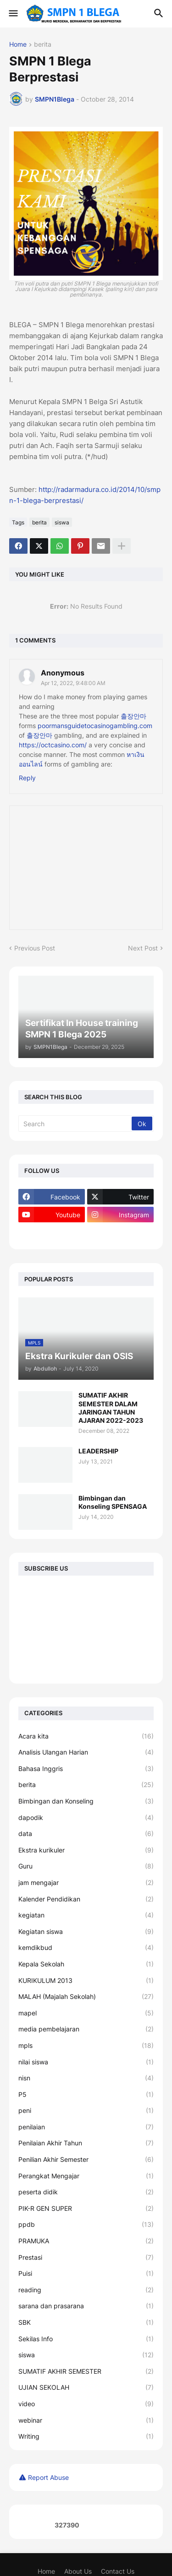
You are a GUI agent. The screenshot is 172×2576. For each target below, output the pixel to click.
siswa (62, 522)
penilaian (86, 2127)
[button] (12, 14)
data (86, 1833)
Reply (27, 778)
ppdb (86, 2224)
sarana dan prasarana (86, 2306)
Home (18, 44)
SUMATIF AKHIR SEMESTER (86, 2371)
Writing (86, 2436)
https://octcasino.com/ (53, 745)
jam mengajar (86, 1882)
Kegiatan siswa (86, 1931)
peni (86, 2110)
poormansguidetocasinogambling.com (95, 725)
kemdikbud (86, 1947)
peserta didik (86, 2192)
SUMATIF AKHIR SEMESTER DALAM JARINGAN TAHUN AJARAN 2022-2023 (110, 1407)
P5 (86, 2094)
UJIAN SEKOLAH (86, 2387)
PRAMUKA (86, 2241)
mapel (86, 2013)
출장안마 (133, 716)
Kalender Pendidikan (86, 1899)
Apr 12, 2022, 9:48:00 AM (73, 683)
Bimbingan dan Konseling (86, 1801)
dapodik (86, 1817)
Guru (86, 1866)
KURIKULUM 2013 (86, 1980)
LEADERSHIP (98, 1451)
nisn (86, 2078)
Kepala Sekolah (86, 1964)
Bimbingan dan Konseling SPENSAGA (112, 1502)
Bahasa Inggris (86, 1768)
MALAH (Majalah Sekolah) (86, 1996)
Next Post (143, 948)
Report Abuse (48, 2477)
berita (42, 44)
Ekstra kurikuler (86, 1850)
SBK (86, 2322)
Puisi (86, 2273)
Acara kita (86, 1736)
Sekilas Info (86, 2339)
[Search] (76, 1123)
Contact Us (117, 2571)
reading (86, 2290)
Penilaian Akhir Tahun (86, 2143)
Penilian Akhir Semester (86, 2159)
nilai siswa (86, 2062)
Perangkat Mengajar (86, 2176)
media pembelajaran (86, 2029)
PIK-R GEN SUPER (86, 2208)
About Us (78, 2571)
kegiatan (86, 1915)
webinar (86, 2420)
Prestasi (86, 2257)
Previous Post (34, 948)
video (86, 2404)
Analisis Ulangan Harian (86, 1752)
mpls (86, 2045)
